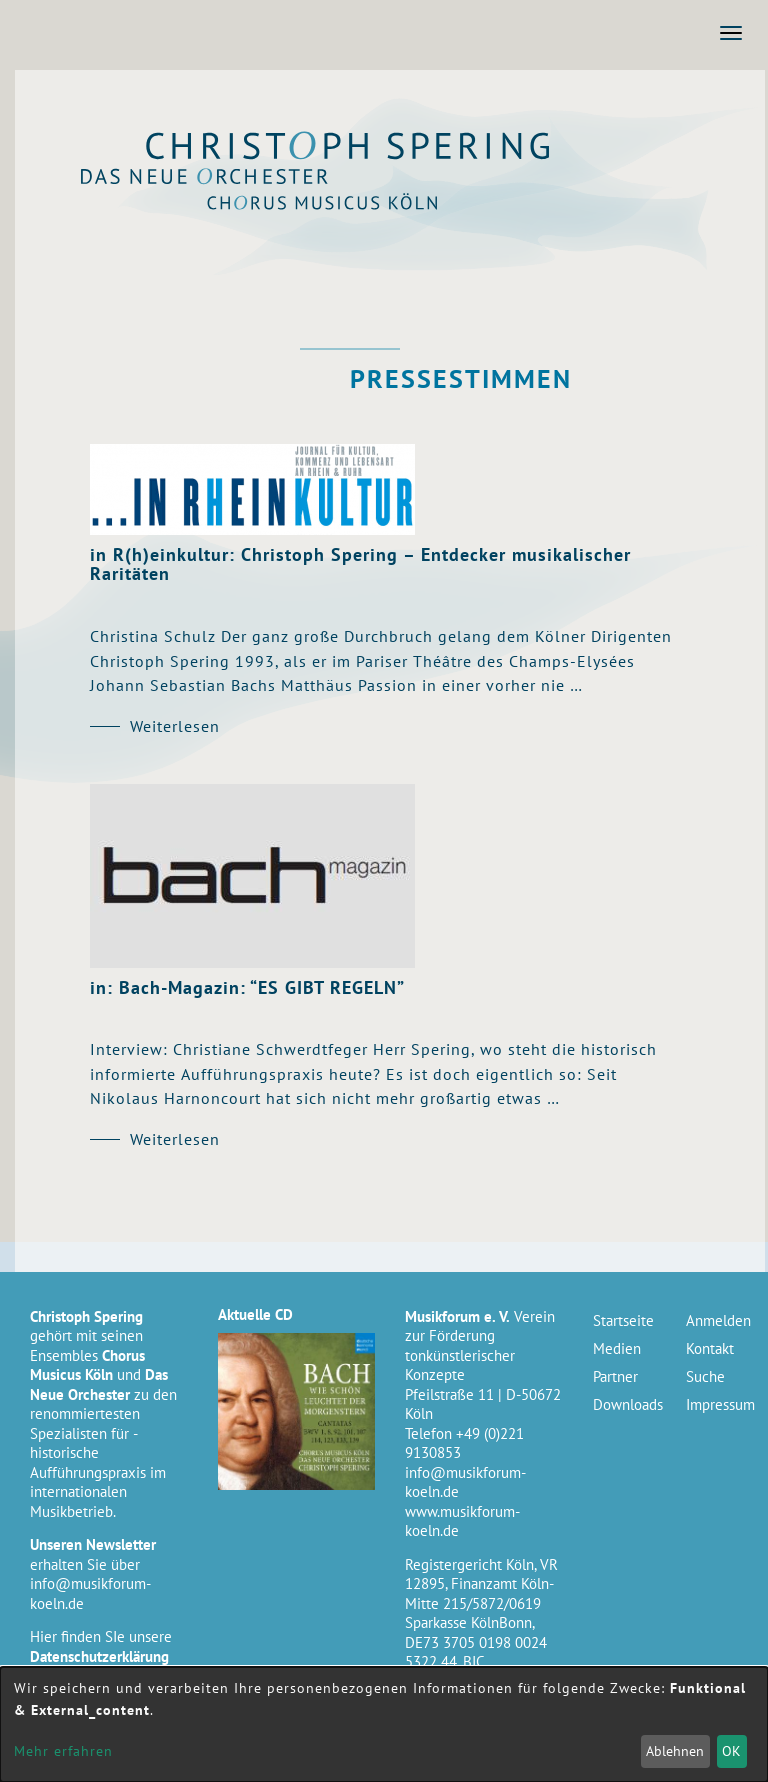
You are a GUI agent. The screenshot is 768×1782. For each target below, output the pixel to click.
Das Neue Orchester (368, 181)
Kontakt (710, 1348)
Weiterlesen (175, 726)
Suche (705, 1376)
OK (731, 1751)
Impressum (718, 1404)
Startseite (623, 1320)
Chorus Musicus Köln (368, 207)
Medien (617, 1348)
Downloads (625, 1404)
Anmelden (718, 1320)
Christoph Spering (368, 148)
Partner (615, 1376)
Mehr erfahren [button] (63, 1751)
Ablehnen (675, 1751)
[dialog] (384, 1724)
